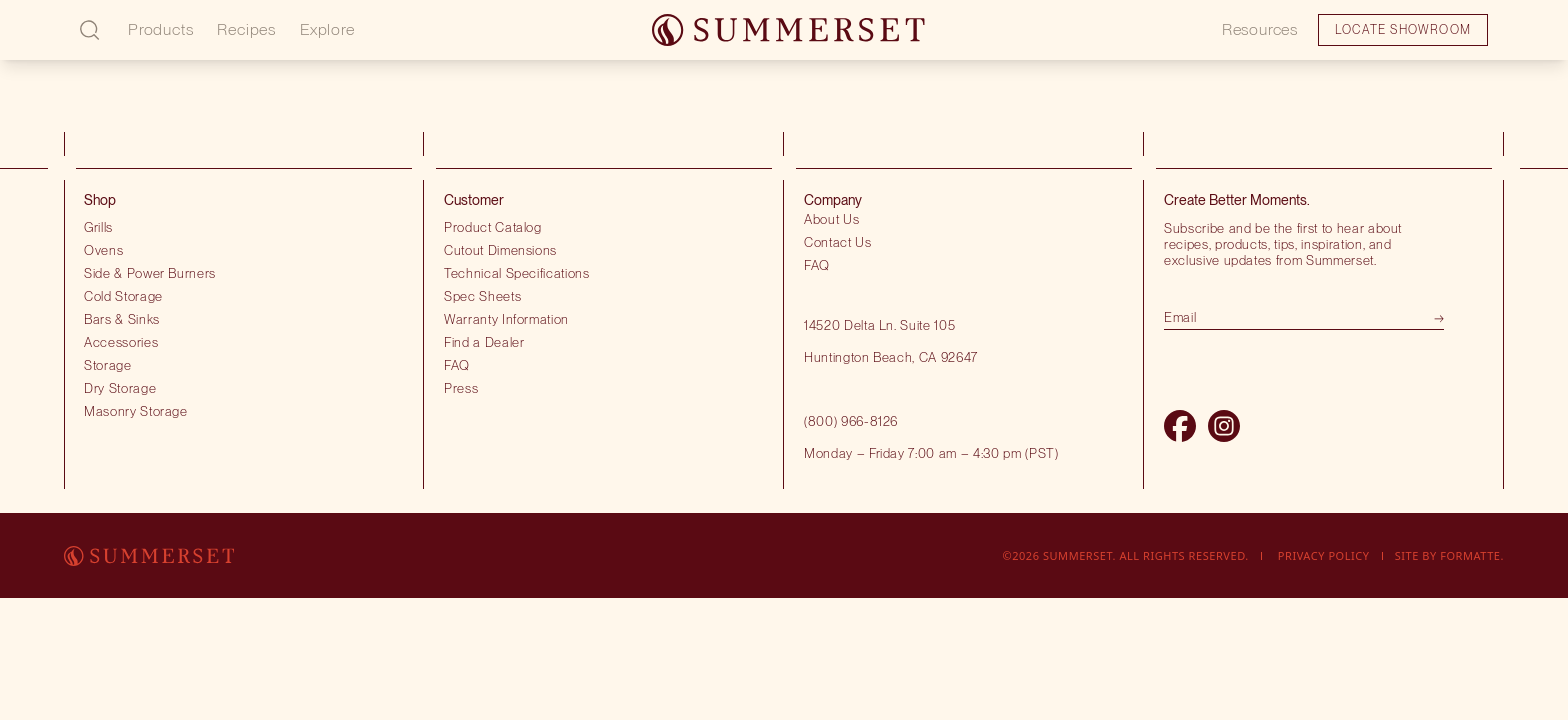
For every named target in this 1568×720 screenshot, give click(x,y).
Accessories (121, 342)
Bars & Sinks (122, 319)
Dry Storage (120, 388)
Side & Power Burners (150, 273)
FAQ (457, 365)
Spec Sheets (482, 296)
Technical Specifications (517, 273)
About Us (831, 219)
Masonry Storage (136, 411)
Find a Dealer (484, 342)
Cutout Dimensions (500, 250)
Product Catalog (493, 227)
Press (461, 388)
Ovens (103, 250)
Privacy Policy (1324, 555)
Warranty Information (506, 319)
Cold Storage (123, 296)
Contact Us (838, 242)
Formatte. (1472, 555)
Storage (108, 365)
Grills (98, 227)
